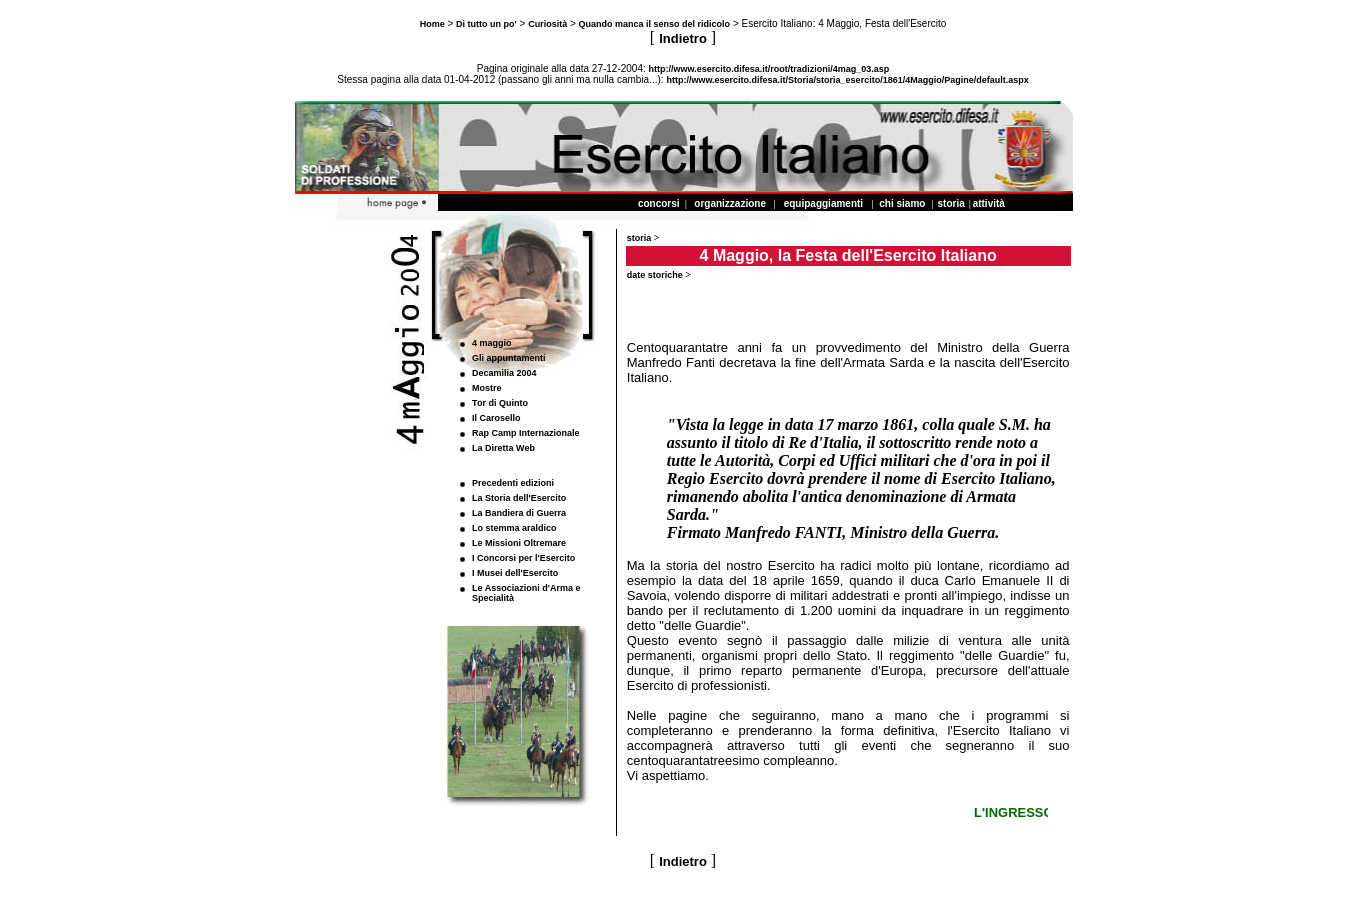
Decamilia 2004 (504, 373)
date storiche (655, 275)
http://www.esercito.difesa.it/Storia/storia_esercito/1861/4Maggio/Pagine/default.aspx (847, 80)
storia (639, 238)
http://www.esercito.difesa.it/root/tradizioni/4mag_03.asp (769, 69)
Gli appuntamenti (509, 358)
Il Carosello (496, 418)
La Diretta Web (503, 448)
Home (432, 24)
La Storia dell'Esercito (519, 498)
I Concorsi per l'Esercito (523, 558)
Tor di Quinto (500, 403)
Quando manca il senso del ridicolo (655, 24)
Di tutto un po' (486, 24)
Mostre (487, 388)
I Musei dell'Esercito (515, 573)
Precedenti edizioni (513, 483)
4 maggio (492, 343)
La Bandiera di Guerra (519, 513)
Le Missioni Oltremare (519, 543)
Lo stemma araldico (514, 528)
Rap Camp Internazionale (526, 433)
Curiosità (547, 24)
